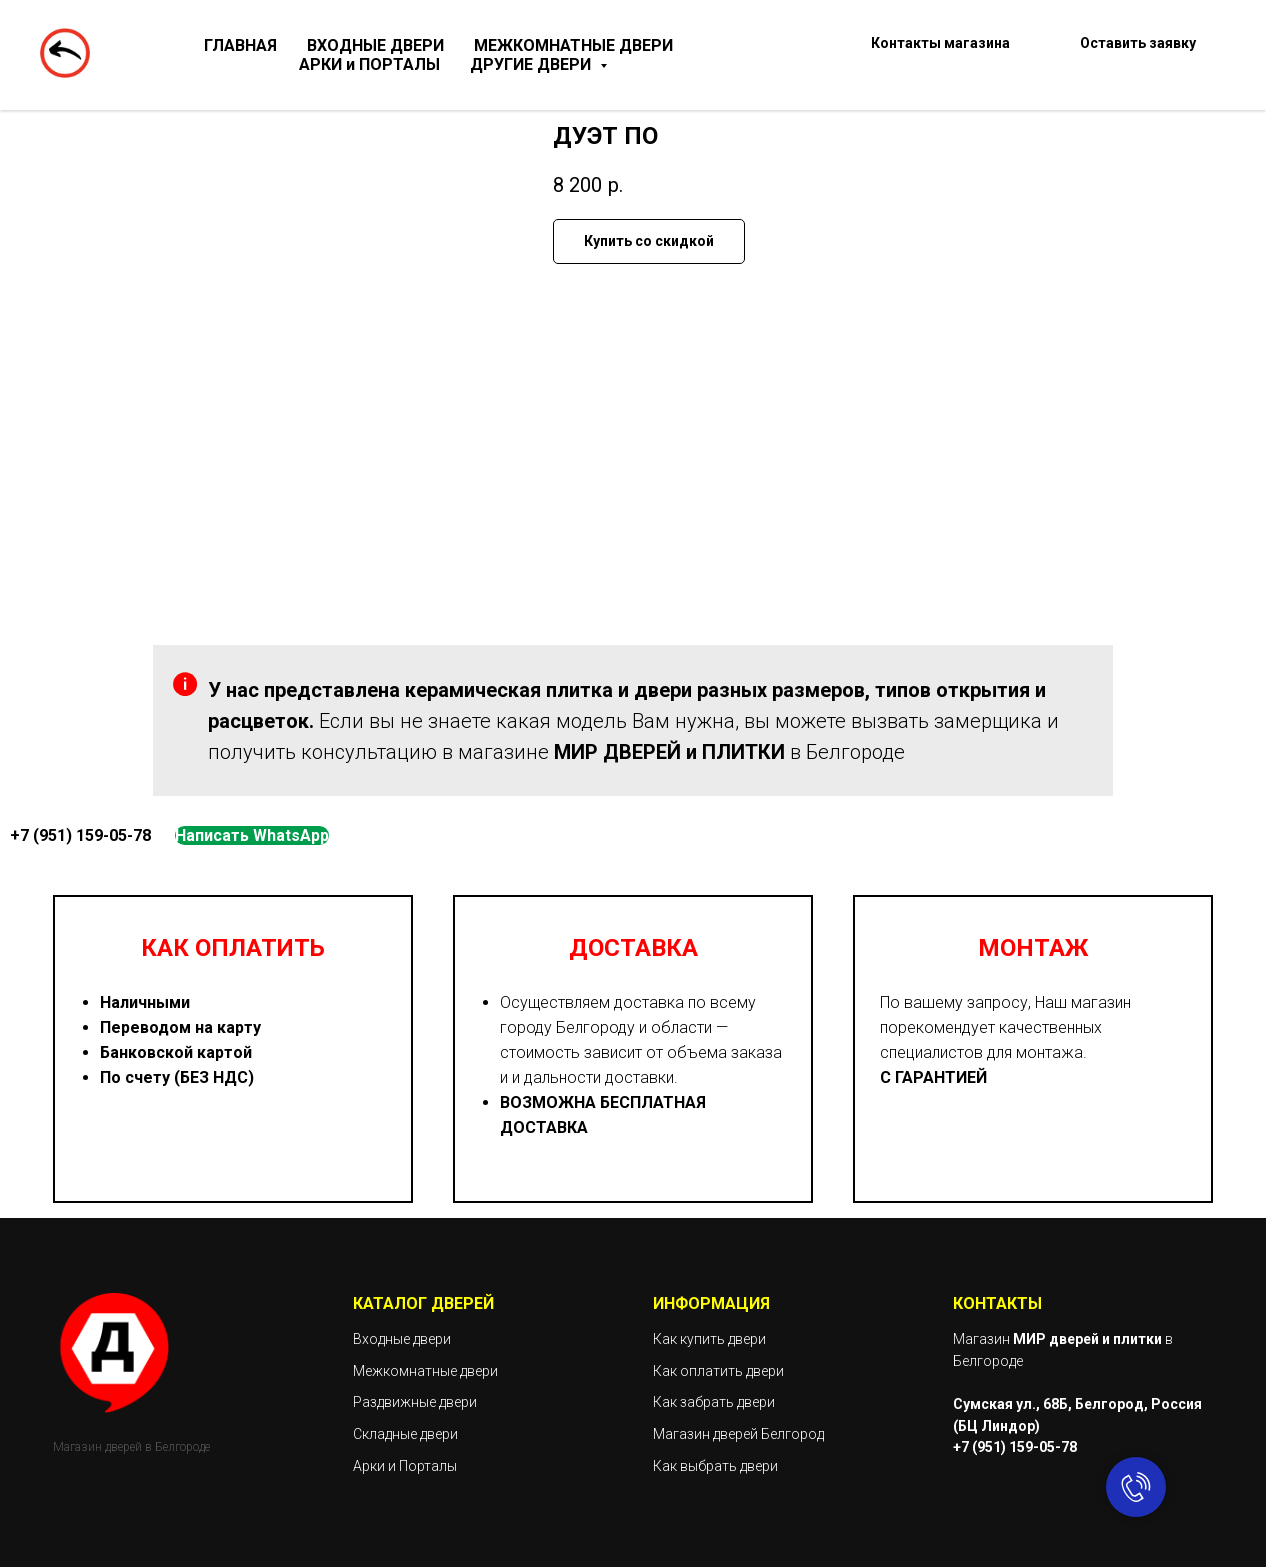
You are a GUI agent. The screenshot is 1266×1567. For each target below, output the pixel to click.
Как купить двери (709, 1339)
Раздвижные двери (415, 1402)
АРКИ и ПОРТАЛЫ (369, 64)
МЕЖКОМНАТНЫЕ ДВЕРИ (573, 45)
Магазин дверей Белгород (738, 1434)
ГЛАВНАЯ (240, 45)
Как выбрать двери (715, 1466)
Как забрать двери (714, 1402)
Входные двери (402, 1339)
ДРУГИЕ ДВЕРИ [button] (532, 64)
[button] (1138, 55)
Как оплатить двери (718, 1371)
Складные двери (405, 1434)
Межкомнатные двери (425, 1371)
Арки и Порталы (405, 1466)
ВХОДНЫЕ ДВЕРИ (375, 45)
